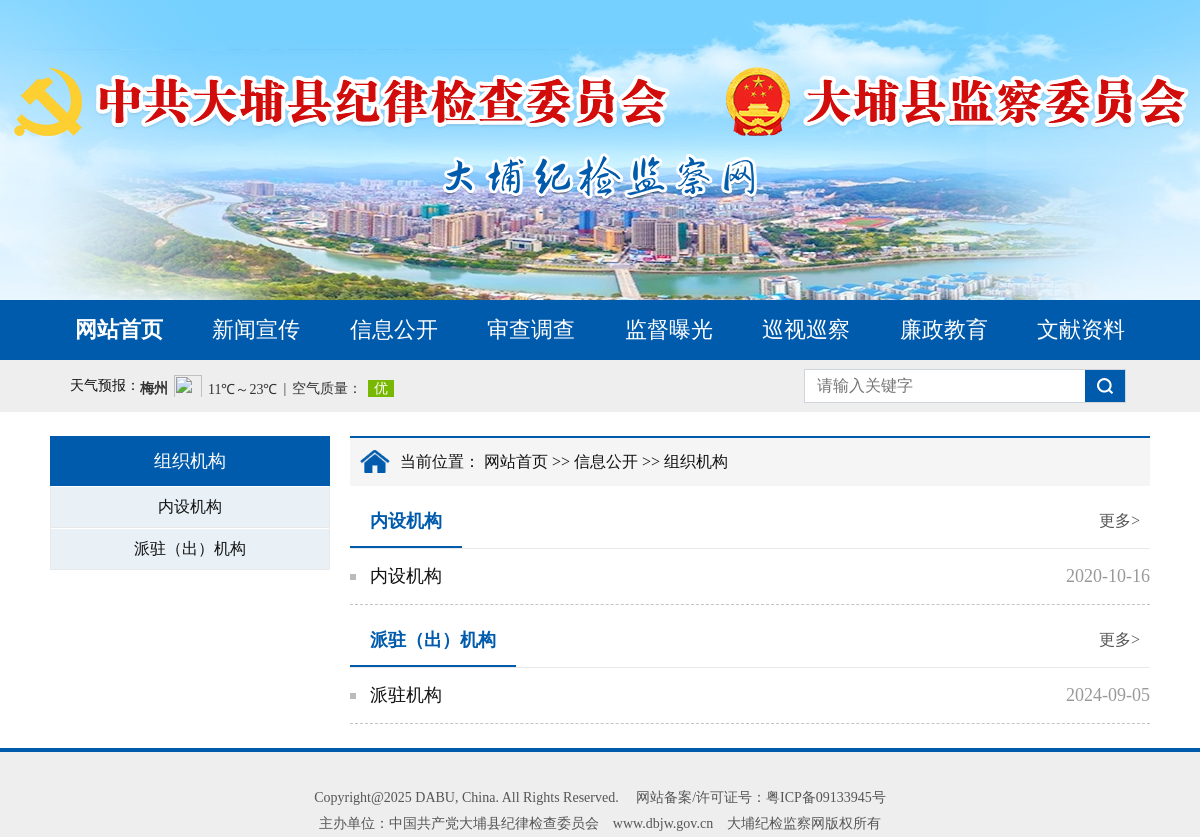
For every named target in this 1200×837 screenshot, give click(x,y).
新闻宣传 (256, 329)
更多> (1119, 520)
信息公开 (394, 329)
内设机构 (190, 506)
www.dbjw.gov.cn (663, 823)
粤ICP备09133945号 (826, 797)
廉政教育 (944, 329)
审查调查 (531, 329)
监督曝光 (669, 329)
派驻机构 (406, 695)
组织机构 (696, 461)
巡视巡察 (806, 329)
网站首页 (119, 329)
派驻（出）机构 (190, 548)
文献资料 (1081, 329)
